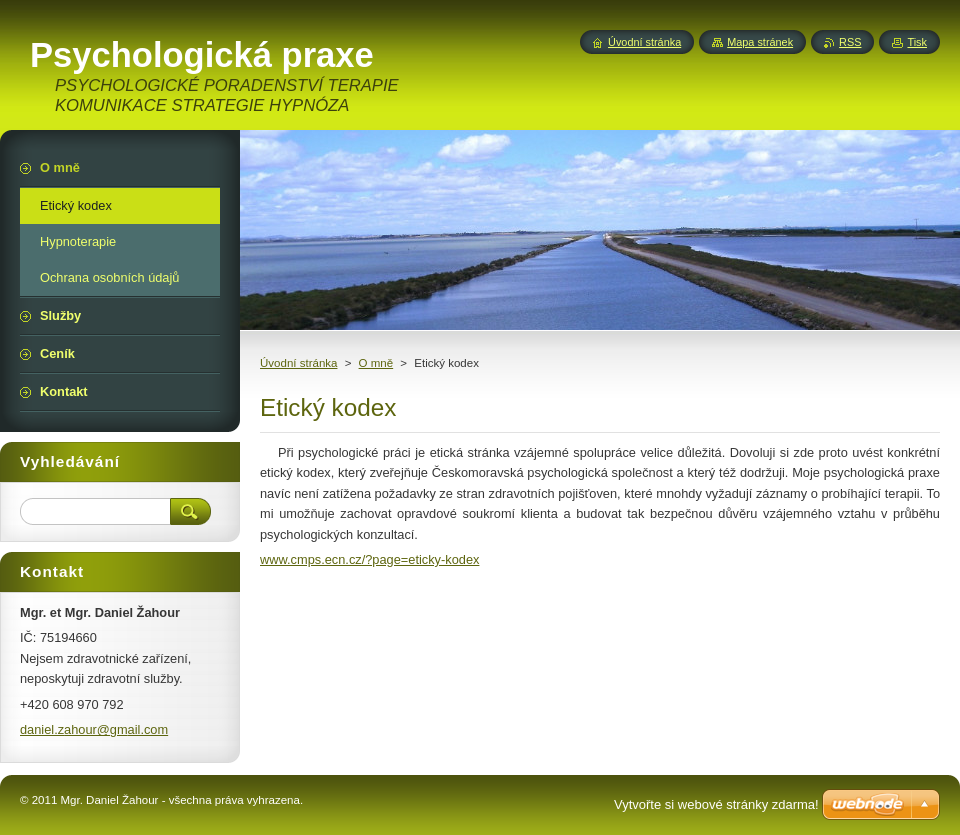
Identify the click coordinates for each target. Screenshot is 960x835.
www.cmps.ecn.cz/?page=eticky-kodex (369, 559)
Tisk (917, 42)
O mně (376, 363)
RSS (850, 42)
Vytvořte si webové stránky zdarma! (716, 804)
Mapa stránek (760, 42)
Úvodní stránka (298, 363)
